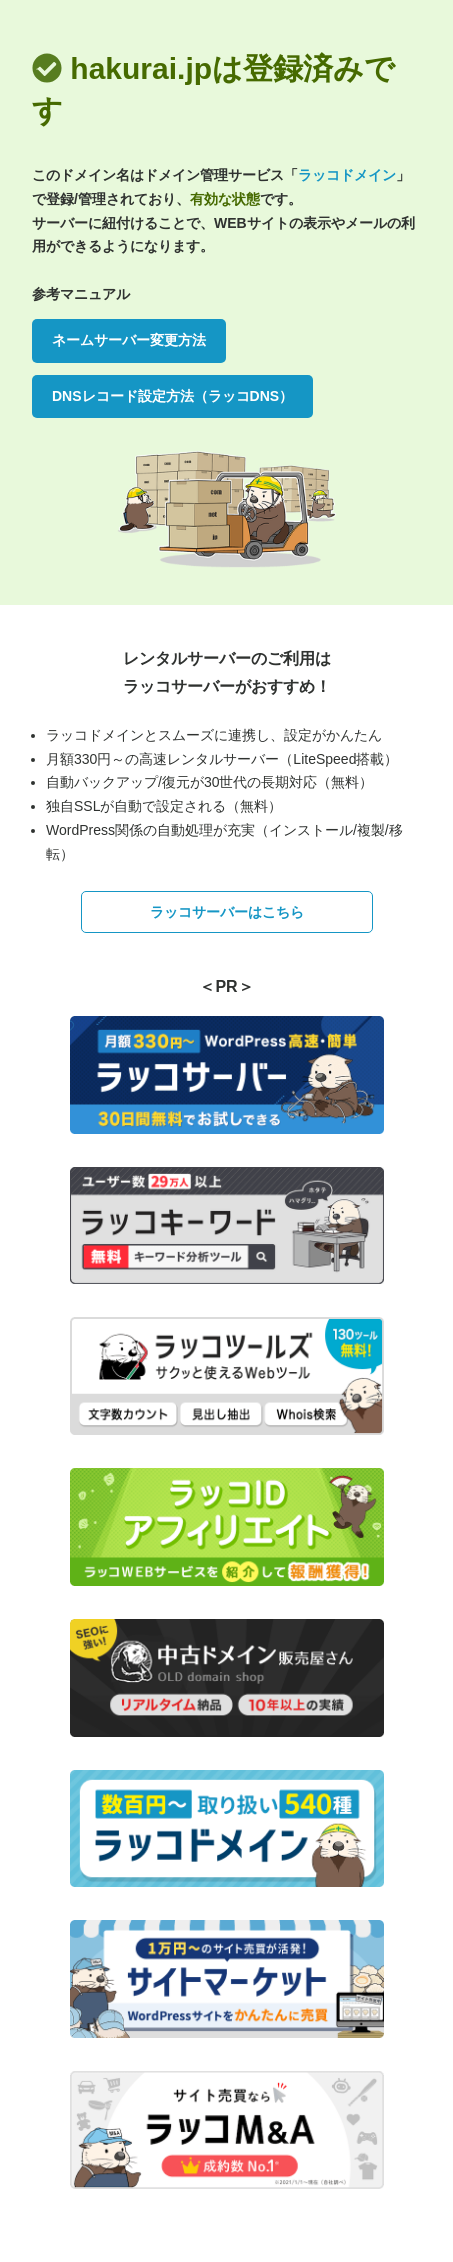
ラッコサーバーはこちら (227, 912)
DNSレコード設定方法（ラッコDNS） (172, 396)
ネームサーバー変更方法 (129, 340)
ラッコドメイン (347, 175)
